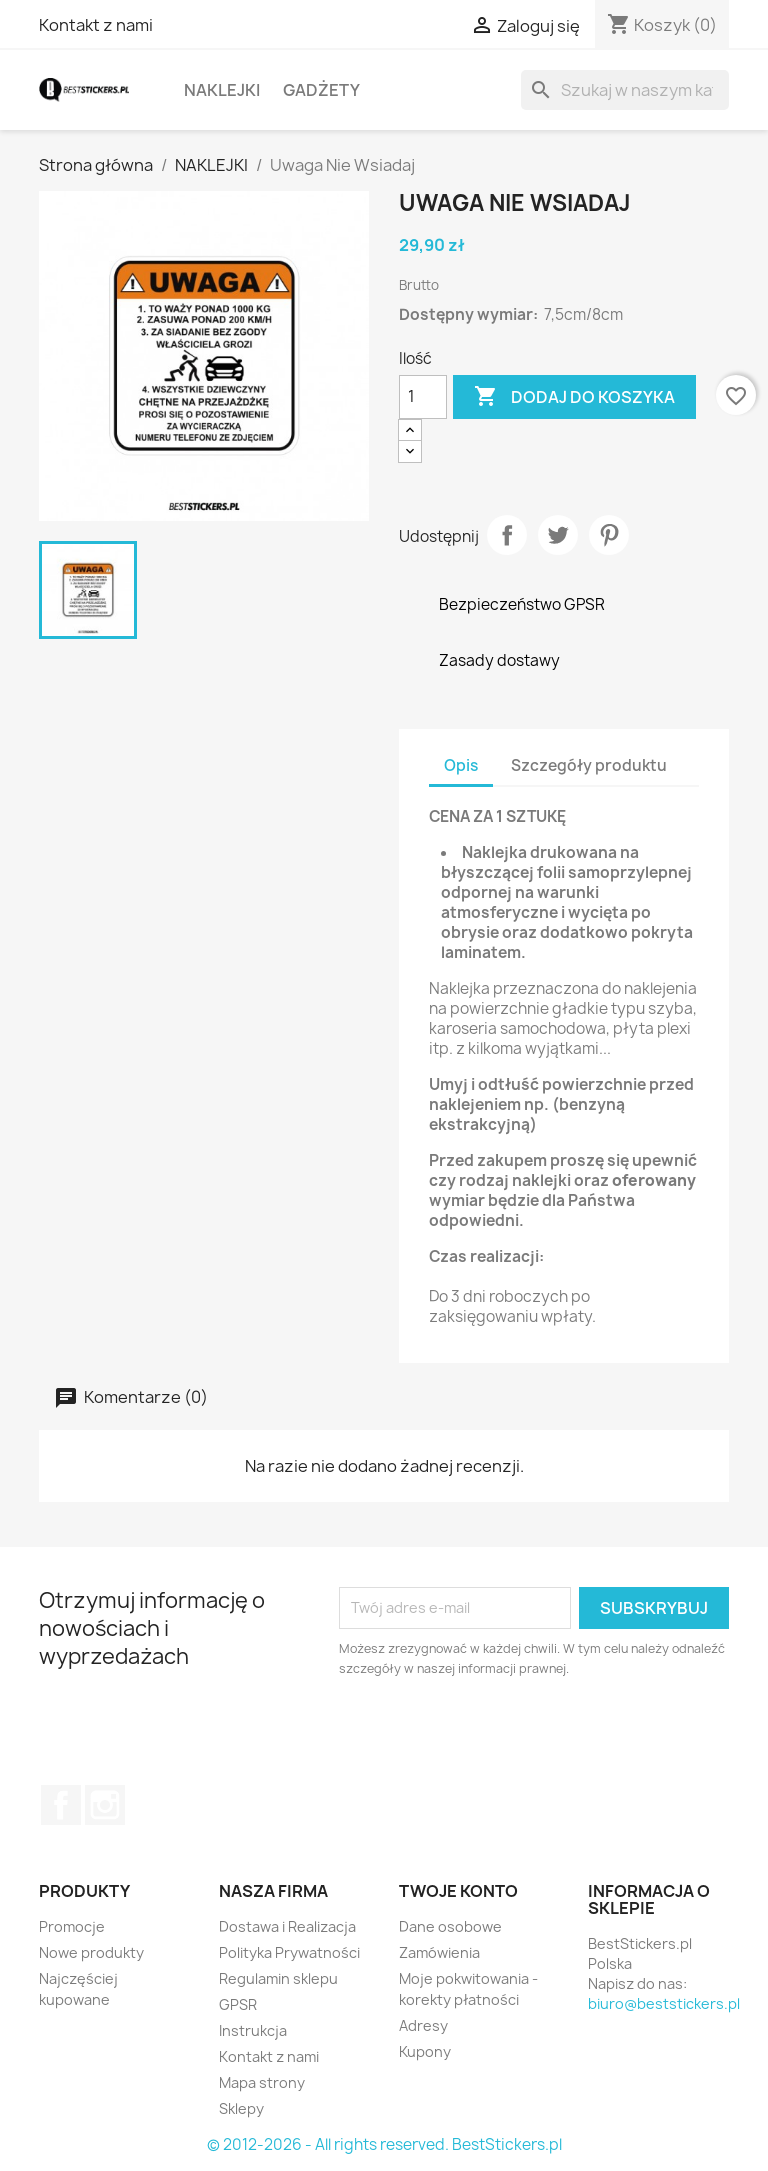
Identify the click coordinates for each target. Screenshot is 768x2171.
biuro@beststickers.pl (664, 2003)
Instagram (105, 1805)
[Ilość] (423, 397)
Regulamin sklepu (278, 1978)
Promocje (72, 1926)
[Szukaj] (625, 90)
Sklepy (241, 2108)
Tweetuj (558, 535)
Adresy (423, 2025)
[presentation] (506, 1734)
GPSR (238, 2004)
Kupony (425, 2051)
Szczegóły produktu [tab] (589, 765)
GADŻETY (321, 90)
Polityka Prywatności (289, 1952)
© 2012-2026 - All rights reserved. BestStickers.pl (384, 2144)
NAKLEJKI (222, 90)
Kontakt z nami (96, 25)
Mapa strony (262, 2082)
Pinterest (609, 535)
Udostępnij (507, 535)
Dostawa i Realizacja (287, 1926)
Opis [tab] (461, 765)
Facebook (61, 1805)
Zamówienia (439, 1952)
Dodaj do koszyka (574, 397)
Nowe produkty (91, 1952)
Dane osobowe (450, 1926)
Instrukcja (253, 2030)
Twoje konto (458, 1891)
